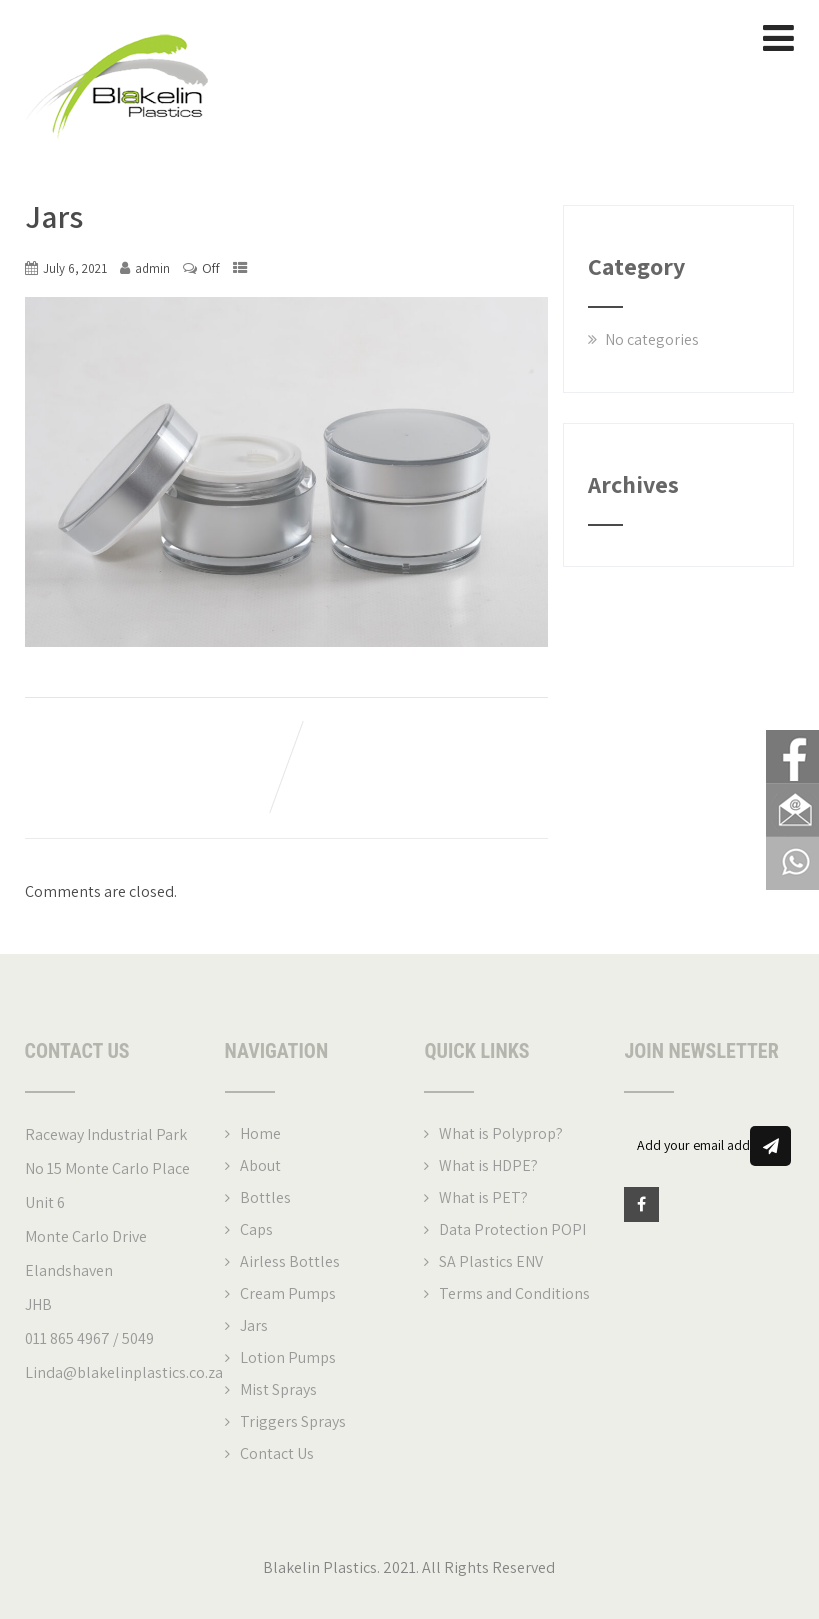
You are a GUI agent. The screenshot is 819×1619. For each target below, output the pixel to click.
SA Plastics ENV (491, 1263)
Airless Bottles (290, 1263)
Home (260, 1135)
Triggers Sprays (293, 1423)
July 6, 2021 (75, 270)
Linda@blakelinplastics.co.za (124, 1374)
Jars (254, 1327)
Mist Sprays (278, 1391)
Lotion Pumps (288, 1359)
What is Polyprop (497, 1135)
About (260, 1167)
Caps (256, 1231)
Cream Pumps (288, 1295)
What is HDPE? (488, 1167)
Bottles (265, 1199)
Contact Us (277, 1455)
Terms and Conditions (514, 1295)
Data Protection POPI (512, 1231)
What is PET (480, 1199)
